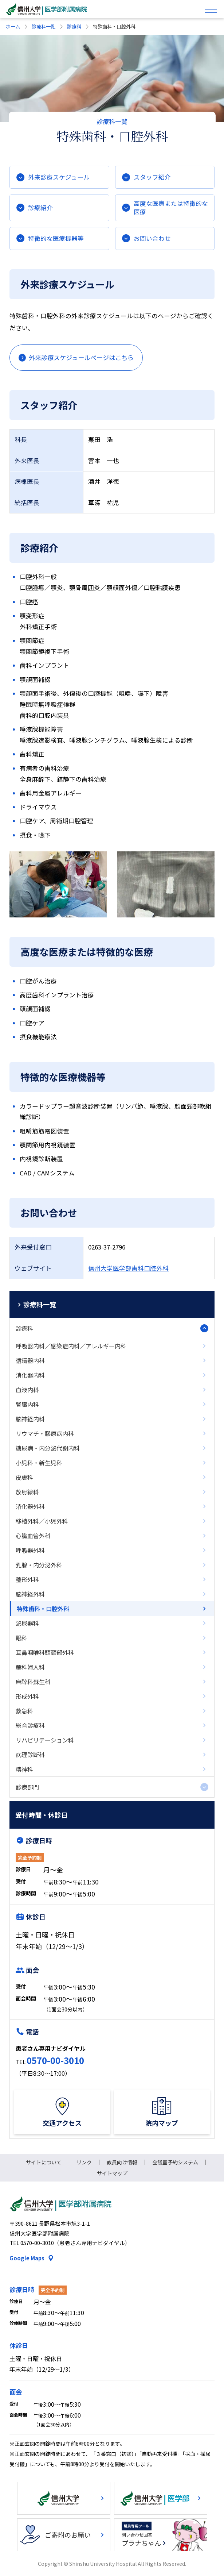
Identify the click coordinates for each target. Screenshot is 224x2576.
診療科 (74, 26)
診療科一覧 (43, 26)
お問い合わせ (152, 238)
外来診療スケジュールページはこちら (81, 357)
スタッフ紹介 (152, 177)
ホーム (13, 26)
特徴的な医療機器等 (56, 238)
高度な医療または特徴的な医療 (171, 207)
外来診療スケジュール (59, 177)
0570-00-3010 (55, 2060)
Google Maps (26, 2258)
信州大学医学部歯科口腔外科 (128, 1268)
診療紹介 (40, 207)
